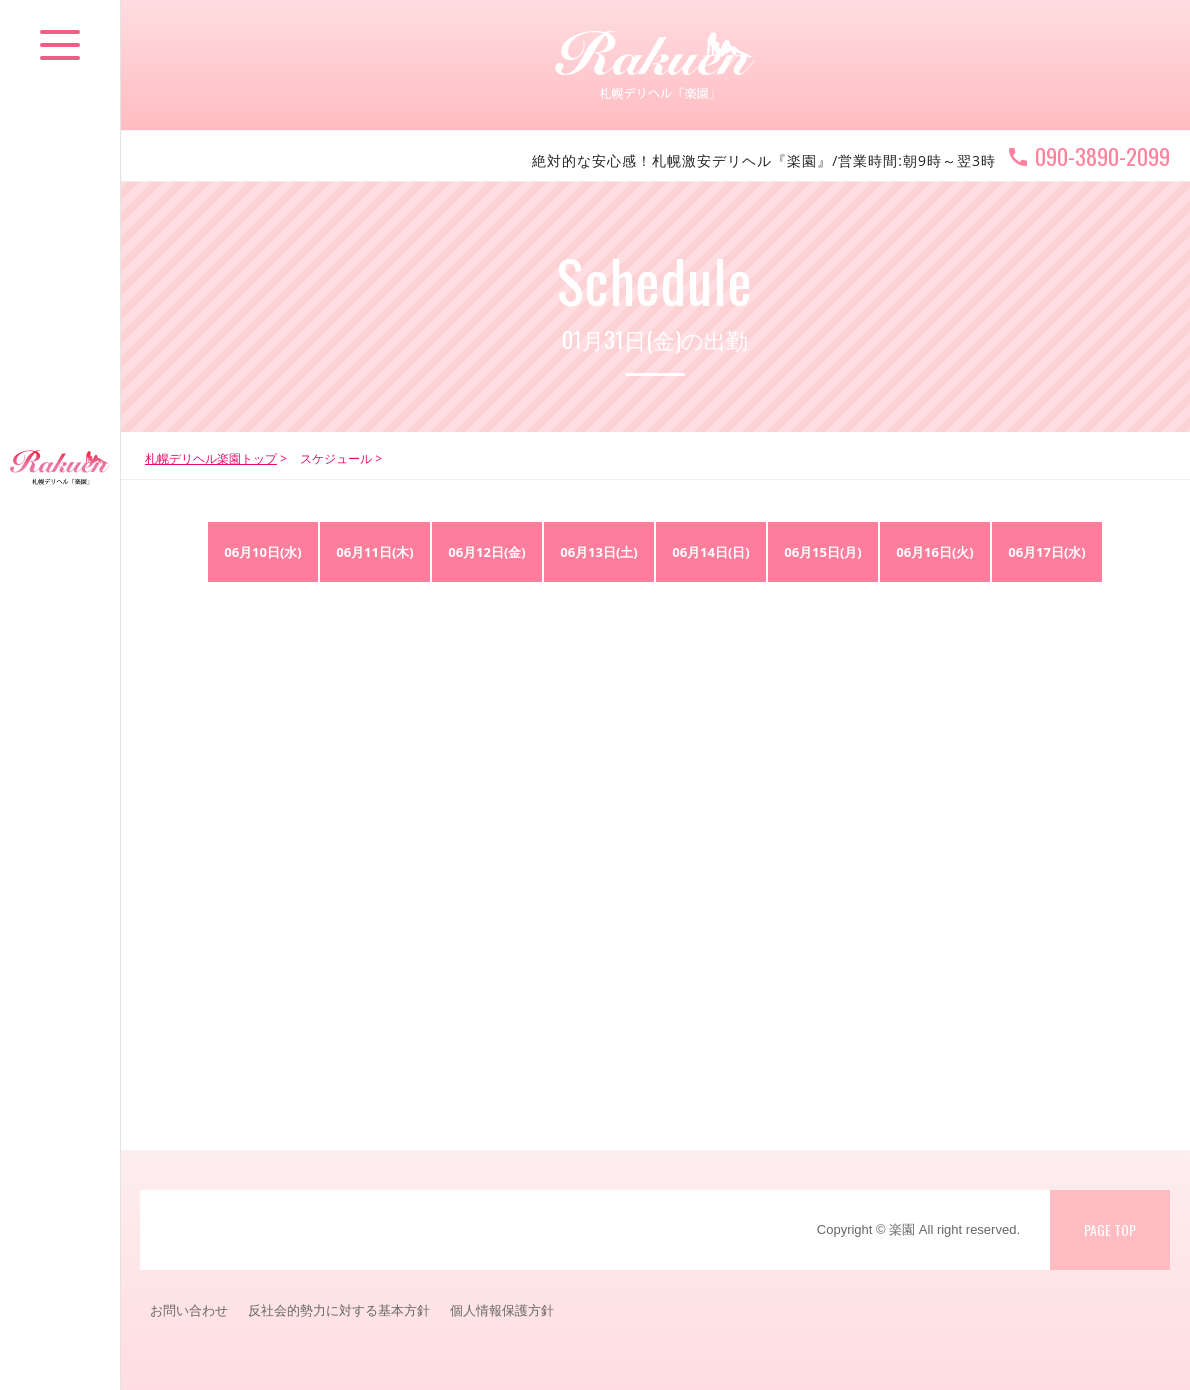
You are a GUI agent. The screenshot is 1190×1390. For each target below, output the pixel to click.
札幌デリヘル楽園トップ (211, 458)
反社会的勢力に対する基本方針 (339, 1310)
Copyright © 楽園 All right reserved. (918, 1229)
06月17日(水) (1047, 552)
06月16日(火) (935, 552)
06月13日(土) (599, 552)
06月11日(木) (375, 552)
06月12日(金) (487, 552)
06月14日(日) (711, 552)
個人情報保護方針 (502, 1310)
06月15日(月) (823, 552)
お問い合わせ (189, 1310)
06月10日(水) (263, 552)
